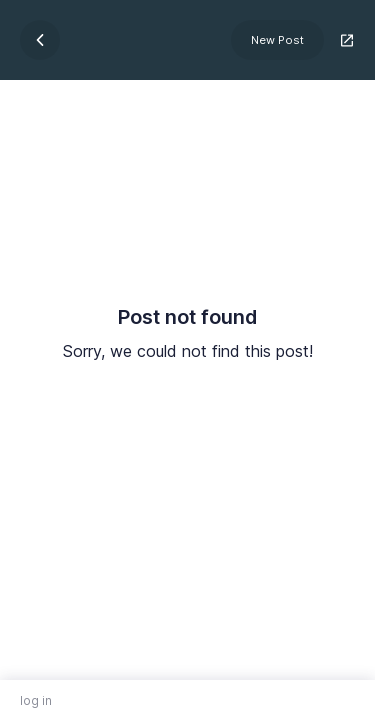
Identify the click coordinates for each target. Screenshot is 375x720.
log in (36, 700)
